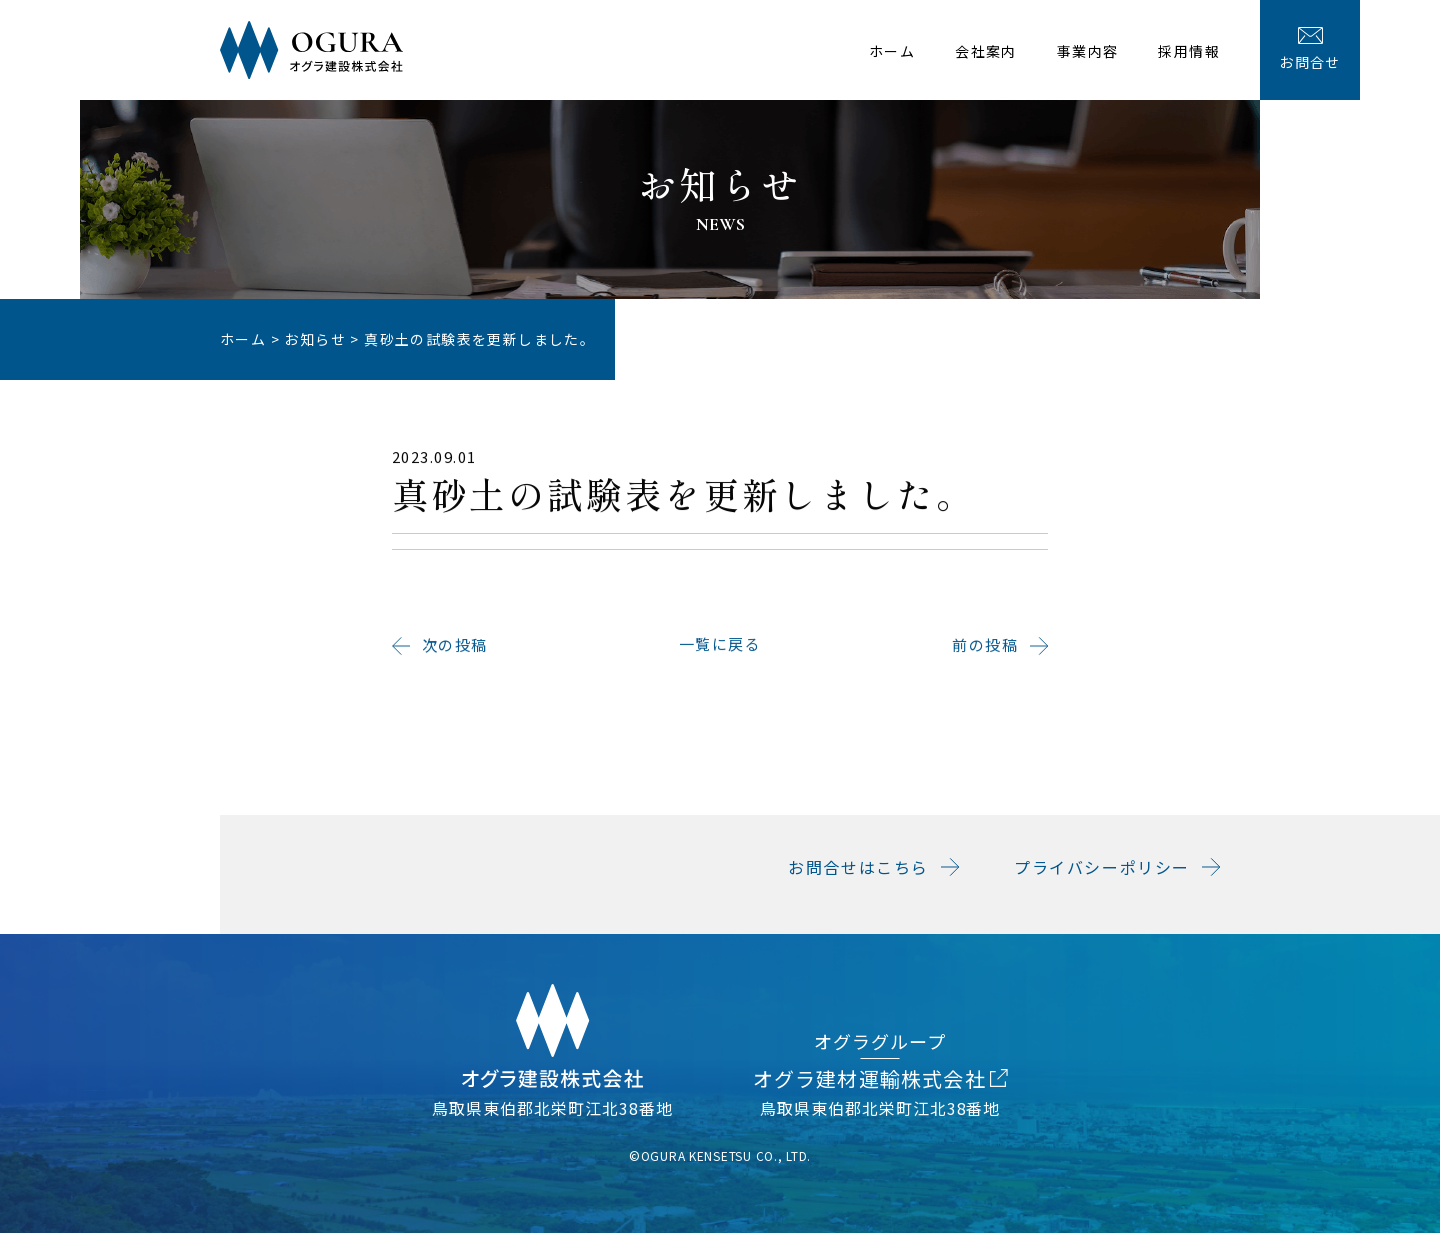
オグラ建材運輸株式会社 (880, 1078)
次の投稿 (455, 653)
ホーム (892, 51)
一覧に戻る (720, 652)
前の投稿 (985, 653)
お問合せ (1310, 49)
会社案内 (986, 51)
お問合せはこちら (858, 867)
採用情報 (1189, 51)
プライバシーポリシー (1102, 867)
